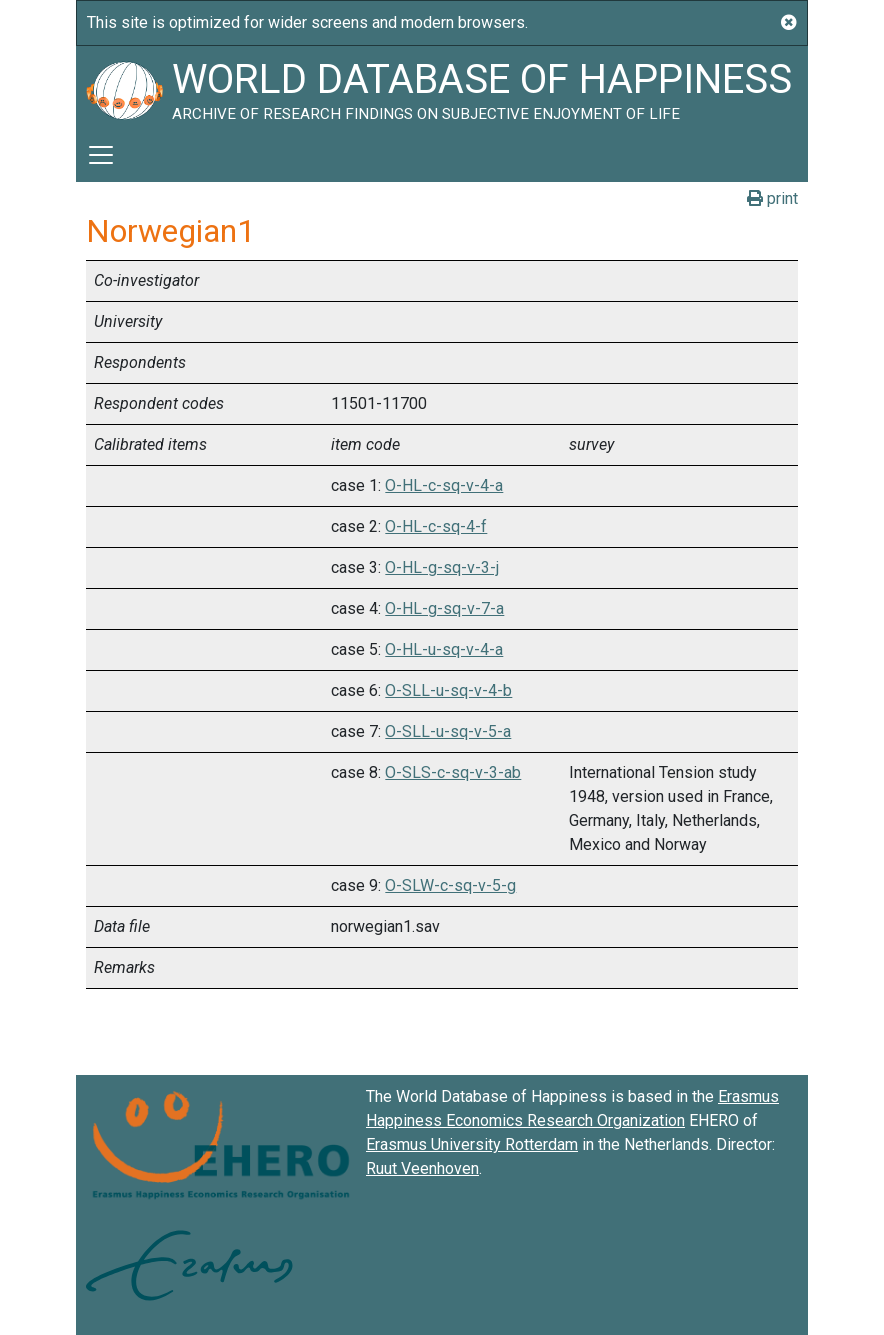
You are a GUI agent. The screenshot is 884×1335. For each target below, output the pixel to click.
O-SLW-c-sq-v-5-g (450, 885)
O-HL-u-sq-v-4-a (444, 649)
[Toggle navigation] (101, 155)
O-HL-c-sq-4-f (436, 526)
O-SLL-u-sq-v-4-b (448, 690)
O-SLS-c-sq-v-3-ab (453, 772)
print (772, 198)
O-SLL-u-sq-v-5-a (448, 731)
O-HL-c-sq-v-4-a (444, 485)
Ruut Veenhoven (422, 1168)
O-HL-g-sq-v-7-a (444, 608)
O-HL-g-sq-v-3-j (442, 567)
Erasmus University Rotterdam (472, 1144)
